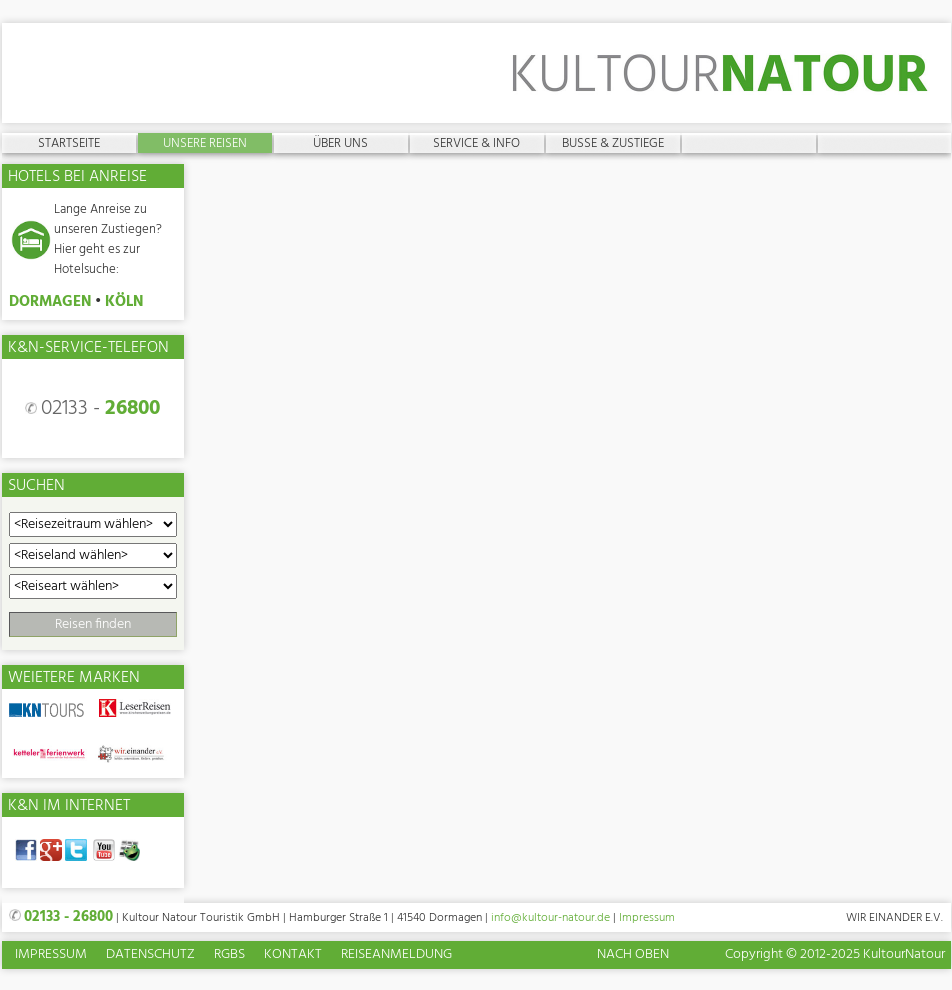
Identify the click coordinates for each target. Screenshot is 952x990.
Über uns (340, 143)
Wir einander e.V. (894, 918)
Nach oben (633, 954)
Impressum (647, 918)
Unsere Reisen (205, 143)
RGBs (229, 955)
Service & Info (476, 143)
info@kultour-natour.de (550, 918)
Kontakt (293, 955)
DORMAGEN (50, 302)
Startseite (69, 143)
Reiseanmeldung (396, 955)
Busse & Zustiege (613, 143)
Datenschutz (150, 955)
